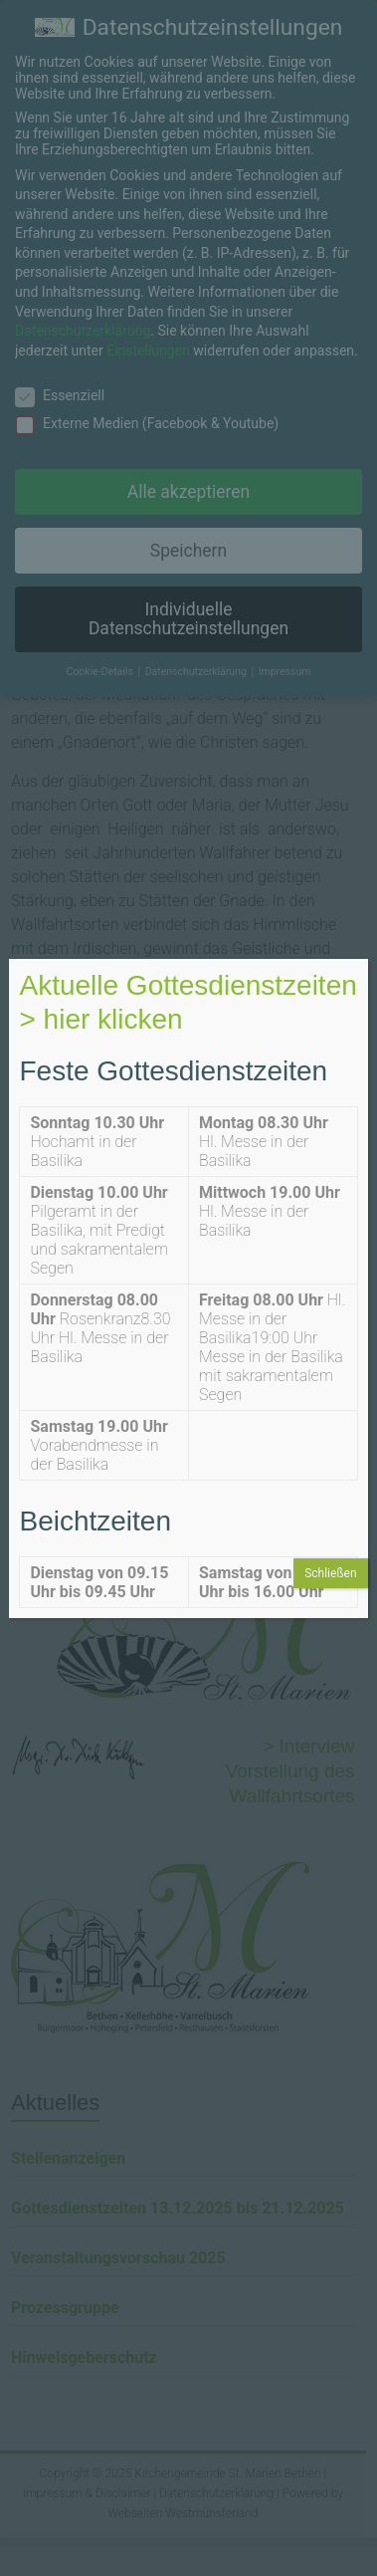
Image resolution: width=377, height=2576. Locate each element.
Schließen (330, 1573)
